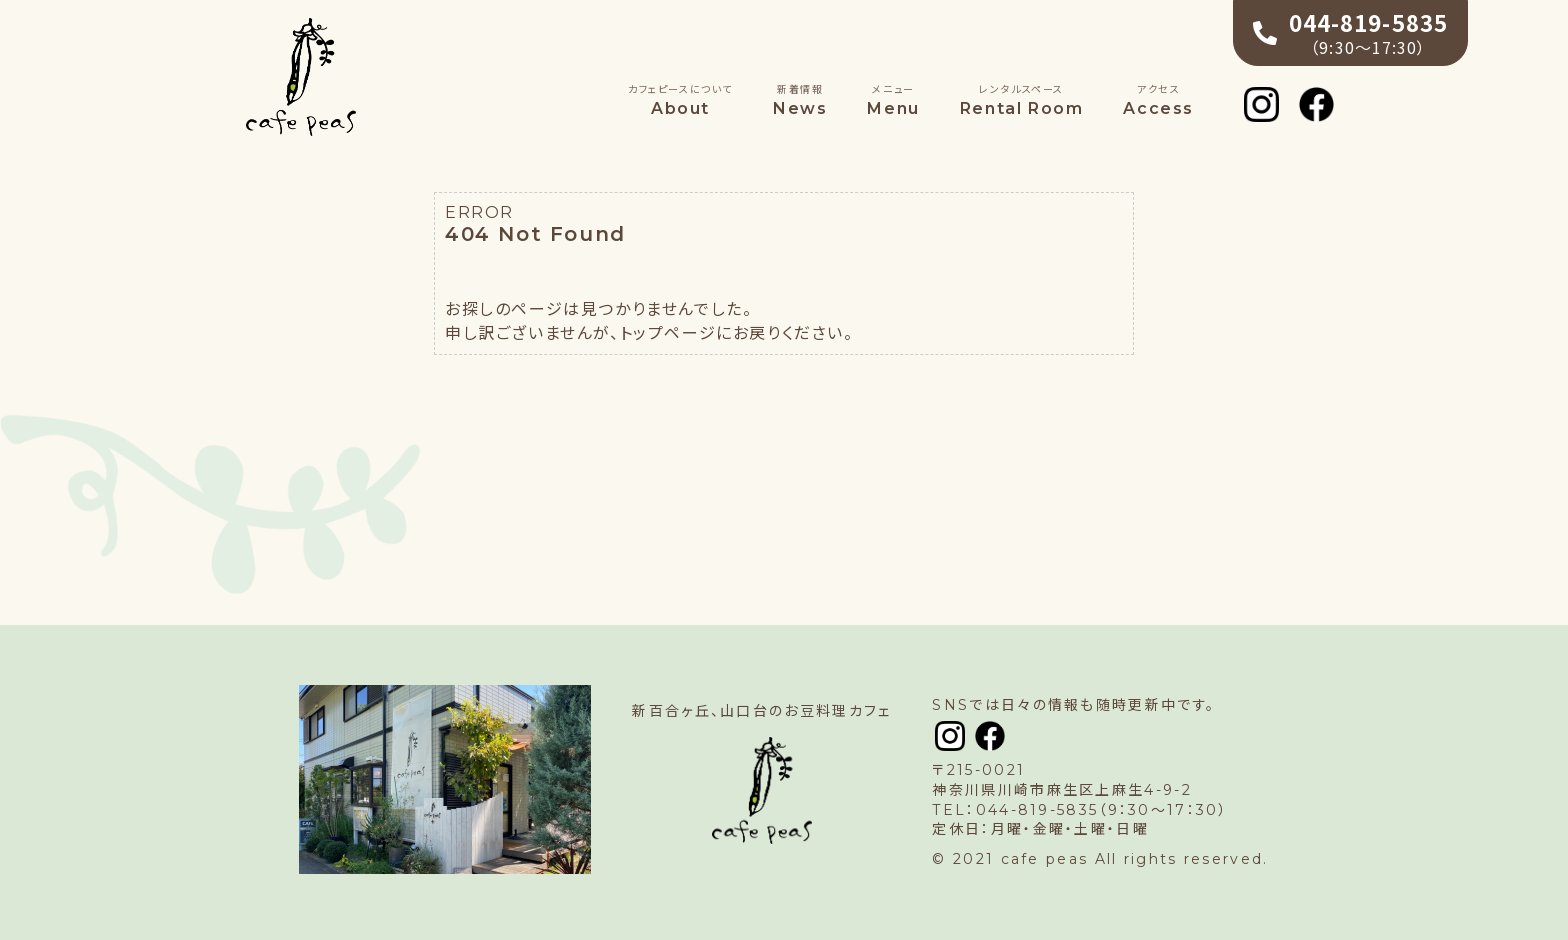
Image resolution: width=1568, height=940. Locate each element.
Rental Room (1022, 100)
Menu (893, 100)
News (800, 100)
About (680, 100)
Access (1158, 100)
